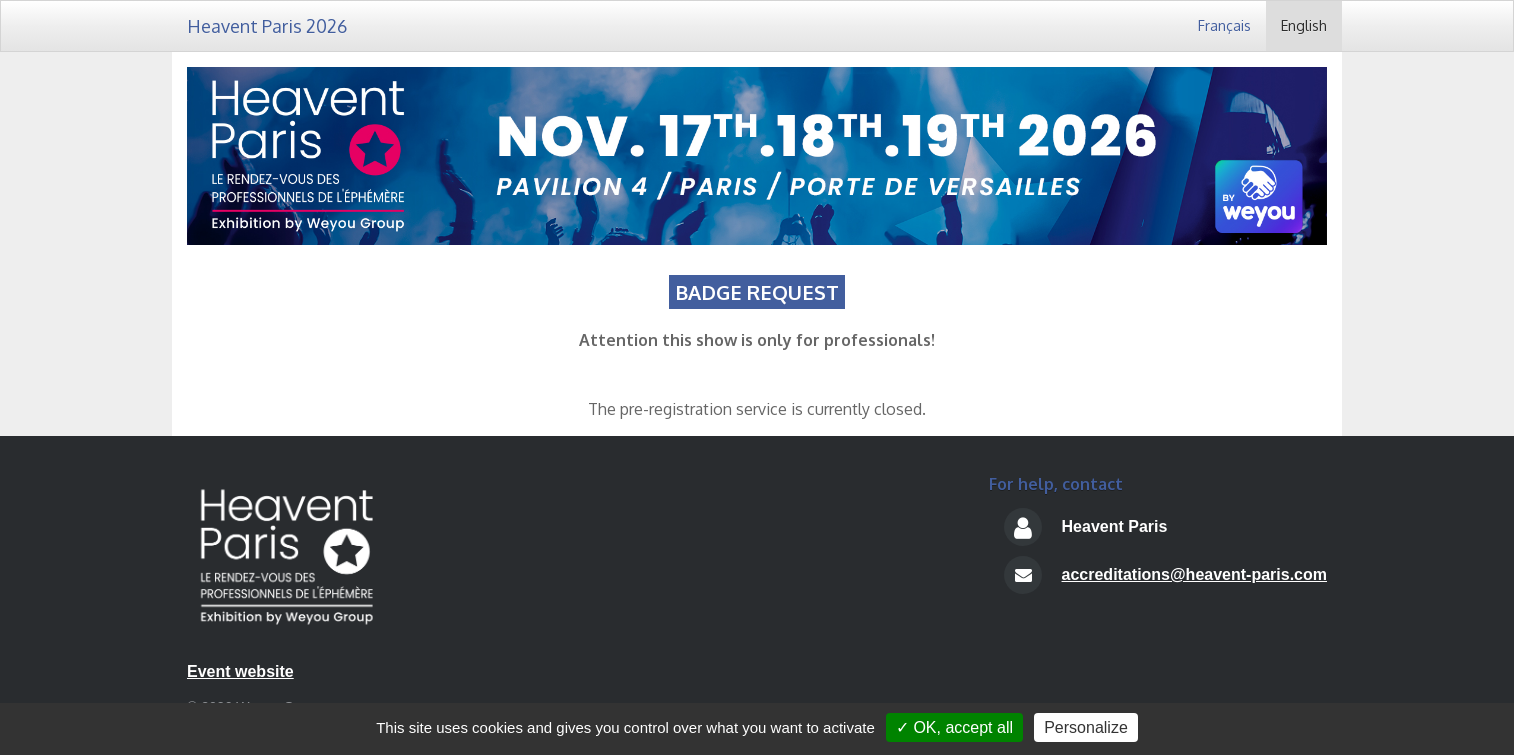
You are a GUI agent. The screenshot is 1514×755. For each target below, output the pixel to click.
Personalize (1086, 727)
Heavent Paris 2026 (267, 26)
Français (1224, 25)
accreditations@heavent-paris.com (1194, 574)
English (1304, 25)
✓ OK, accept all (954, 727)
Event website (240, 671)
